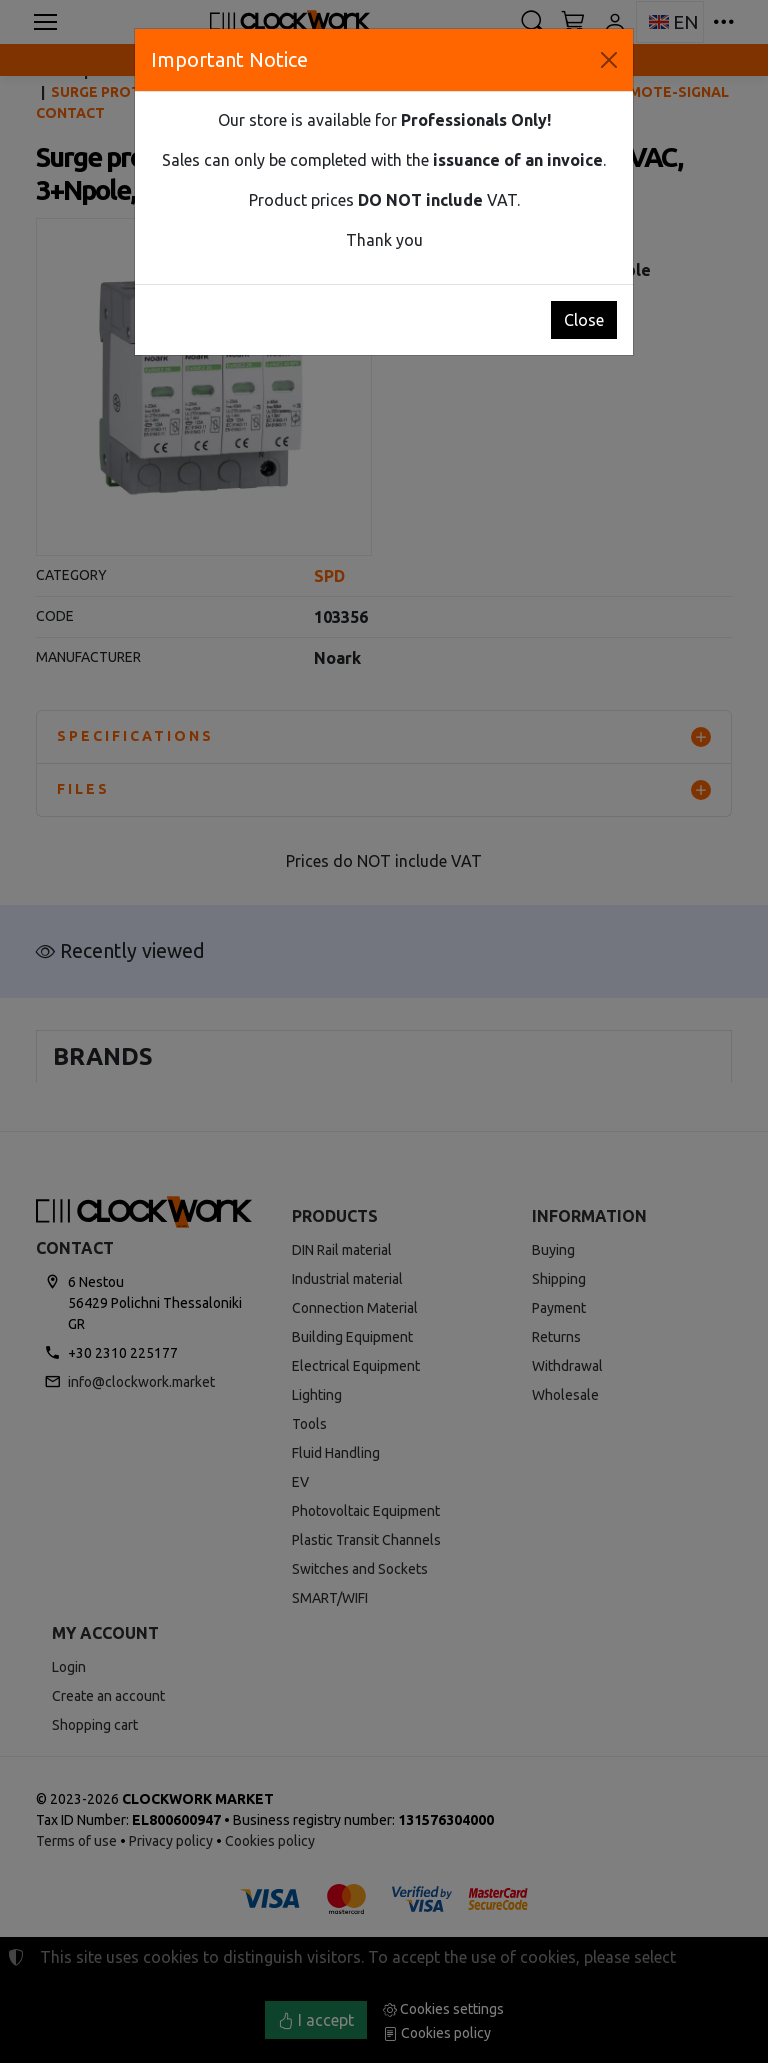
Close (584, 320)
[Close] (609, 60)
